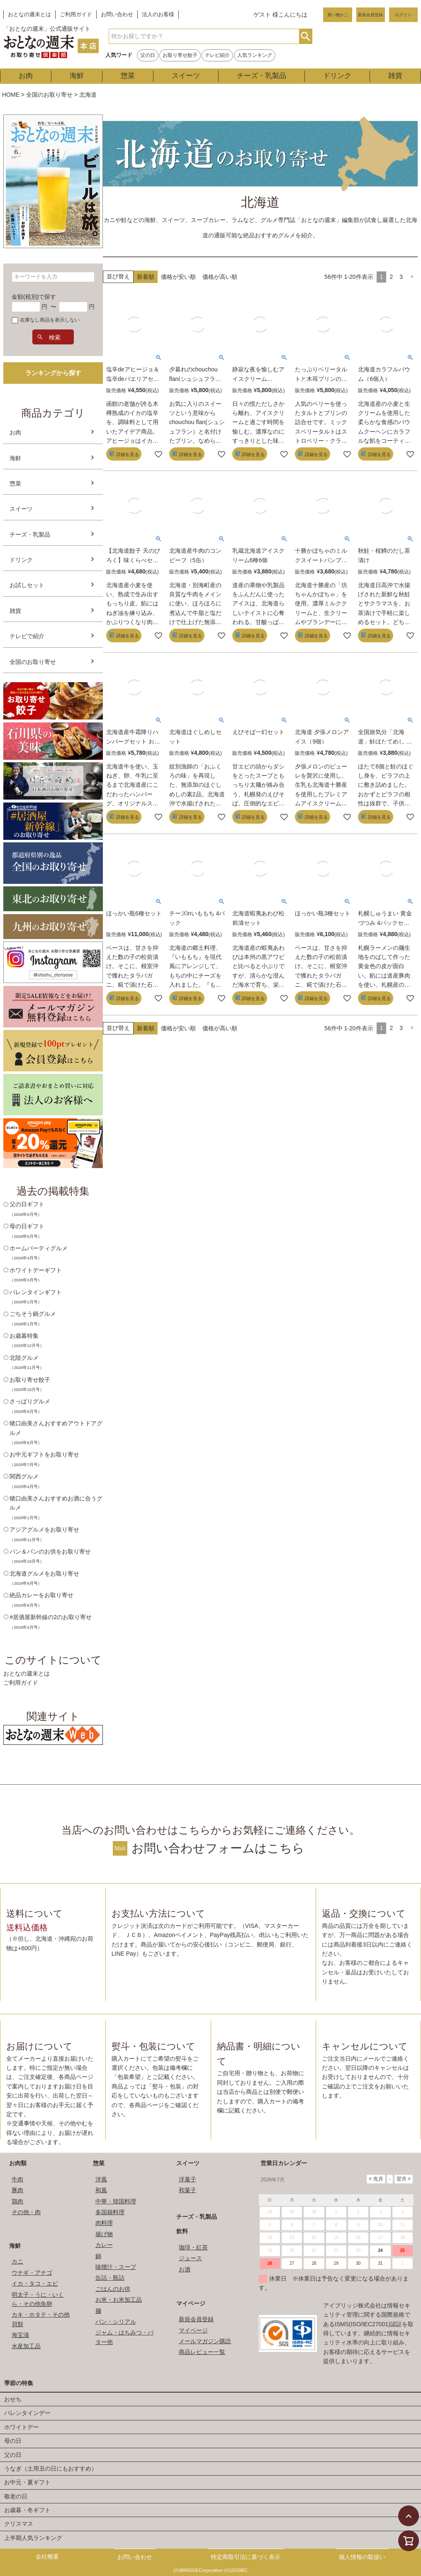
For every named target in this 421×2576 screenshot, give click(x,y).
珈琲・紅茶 (193, 2247)
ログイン (403, 14)
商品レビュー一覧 (202, 2352)
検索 (305, 36)
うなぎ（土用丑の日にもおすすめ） (50, 2468)
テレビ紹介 (217, 55)
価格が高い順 (219, 276)
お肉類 (18, 2163)
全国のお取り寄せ (49, 94)
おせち (13, 2399)
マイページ (190, 2303)
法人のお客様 (158, 14)
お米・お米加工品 (118, 2299)
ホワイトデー (21, 2427)
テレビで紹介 (27, 636)
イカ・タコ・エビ (35, 2283)
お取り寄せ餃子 (180, 55)
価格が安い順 (178, 276)
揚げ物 (104, 2234)
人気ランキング (254, 55)
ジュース (190, 2258)
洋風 (101, 2179)
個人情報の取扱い (362, 2557)
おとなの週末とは (29, 14)
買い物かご (337, 14)
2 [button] (391, 276)
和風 (101, 2190)
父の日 (147, 55)
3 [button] (401, 276)
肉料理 (104, 2223)
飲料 (182, 2231)
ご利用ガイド (76, 14)
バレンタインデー (27, 2413)
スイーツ (186, 76)
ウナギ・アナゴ (32, 2272)
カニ (17, 2261)
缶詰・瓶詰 (109, 2277)
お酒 (184, 2269)
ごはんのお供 (112, 2289)
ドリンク (337, 76)
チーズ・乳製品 (261, 76)
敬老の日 (15, 2496)
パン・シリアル (115, 2321)
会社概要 (47, 2556)
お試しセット (27, 585)
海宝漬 (20, 2335)
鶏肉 (17, 2201)
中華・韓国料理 (115, 2201)
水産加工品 (26, 2346)
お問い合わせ (117, 14)
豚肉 (17, 2190)
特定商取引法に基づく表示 (245, 2557)
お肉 (26, 76)
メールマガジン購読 (205, 2341)
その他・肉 (26, 2212)
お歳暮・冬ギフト (27, 2510)
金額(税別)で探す (34, 296)
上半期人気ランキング (33, 2538)
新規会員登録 (370, 14)
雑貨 (395, 76)
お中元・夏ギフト (27, 2482)
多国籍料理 (109, 2212)
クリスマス (18, 2523)
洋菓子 (187, 2179)
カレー (104, 2245)
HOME (10, 94)
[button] (412, 277)
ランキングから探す (53, 372)
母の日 (13, 2440)
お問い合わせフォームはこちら (217, 1848)
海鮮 (77, 76)
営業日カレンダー (283, 2163)
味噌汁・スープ (115, 2267)
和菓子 (187, 2190)
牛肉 (17, 2179)
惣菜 (128, 76)
